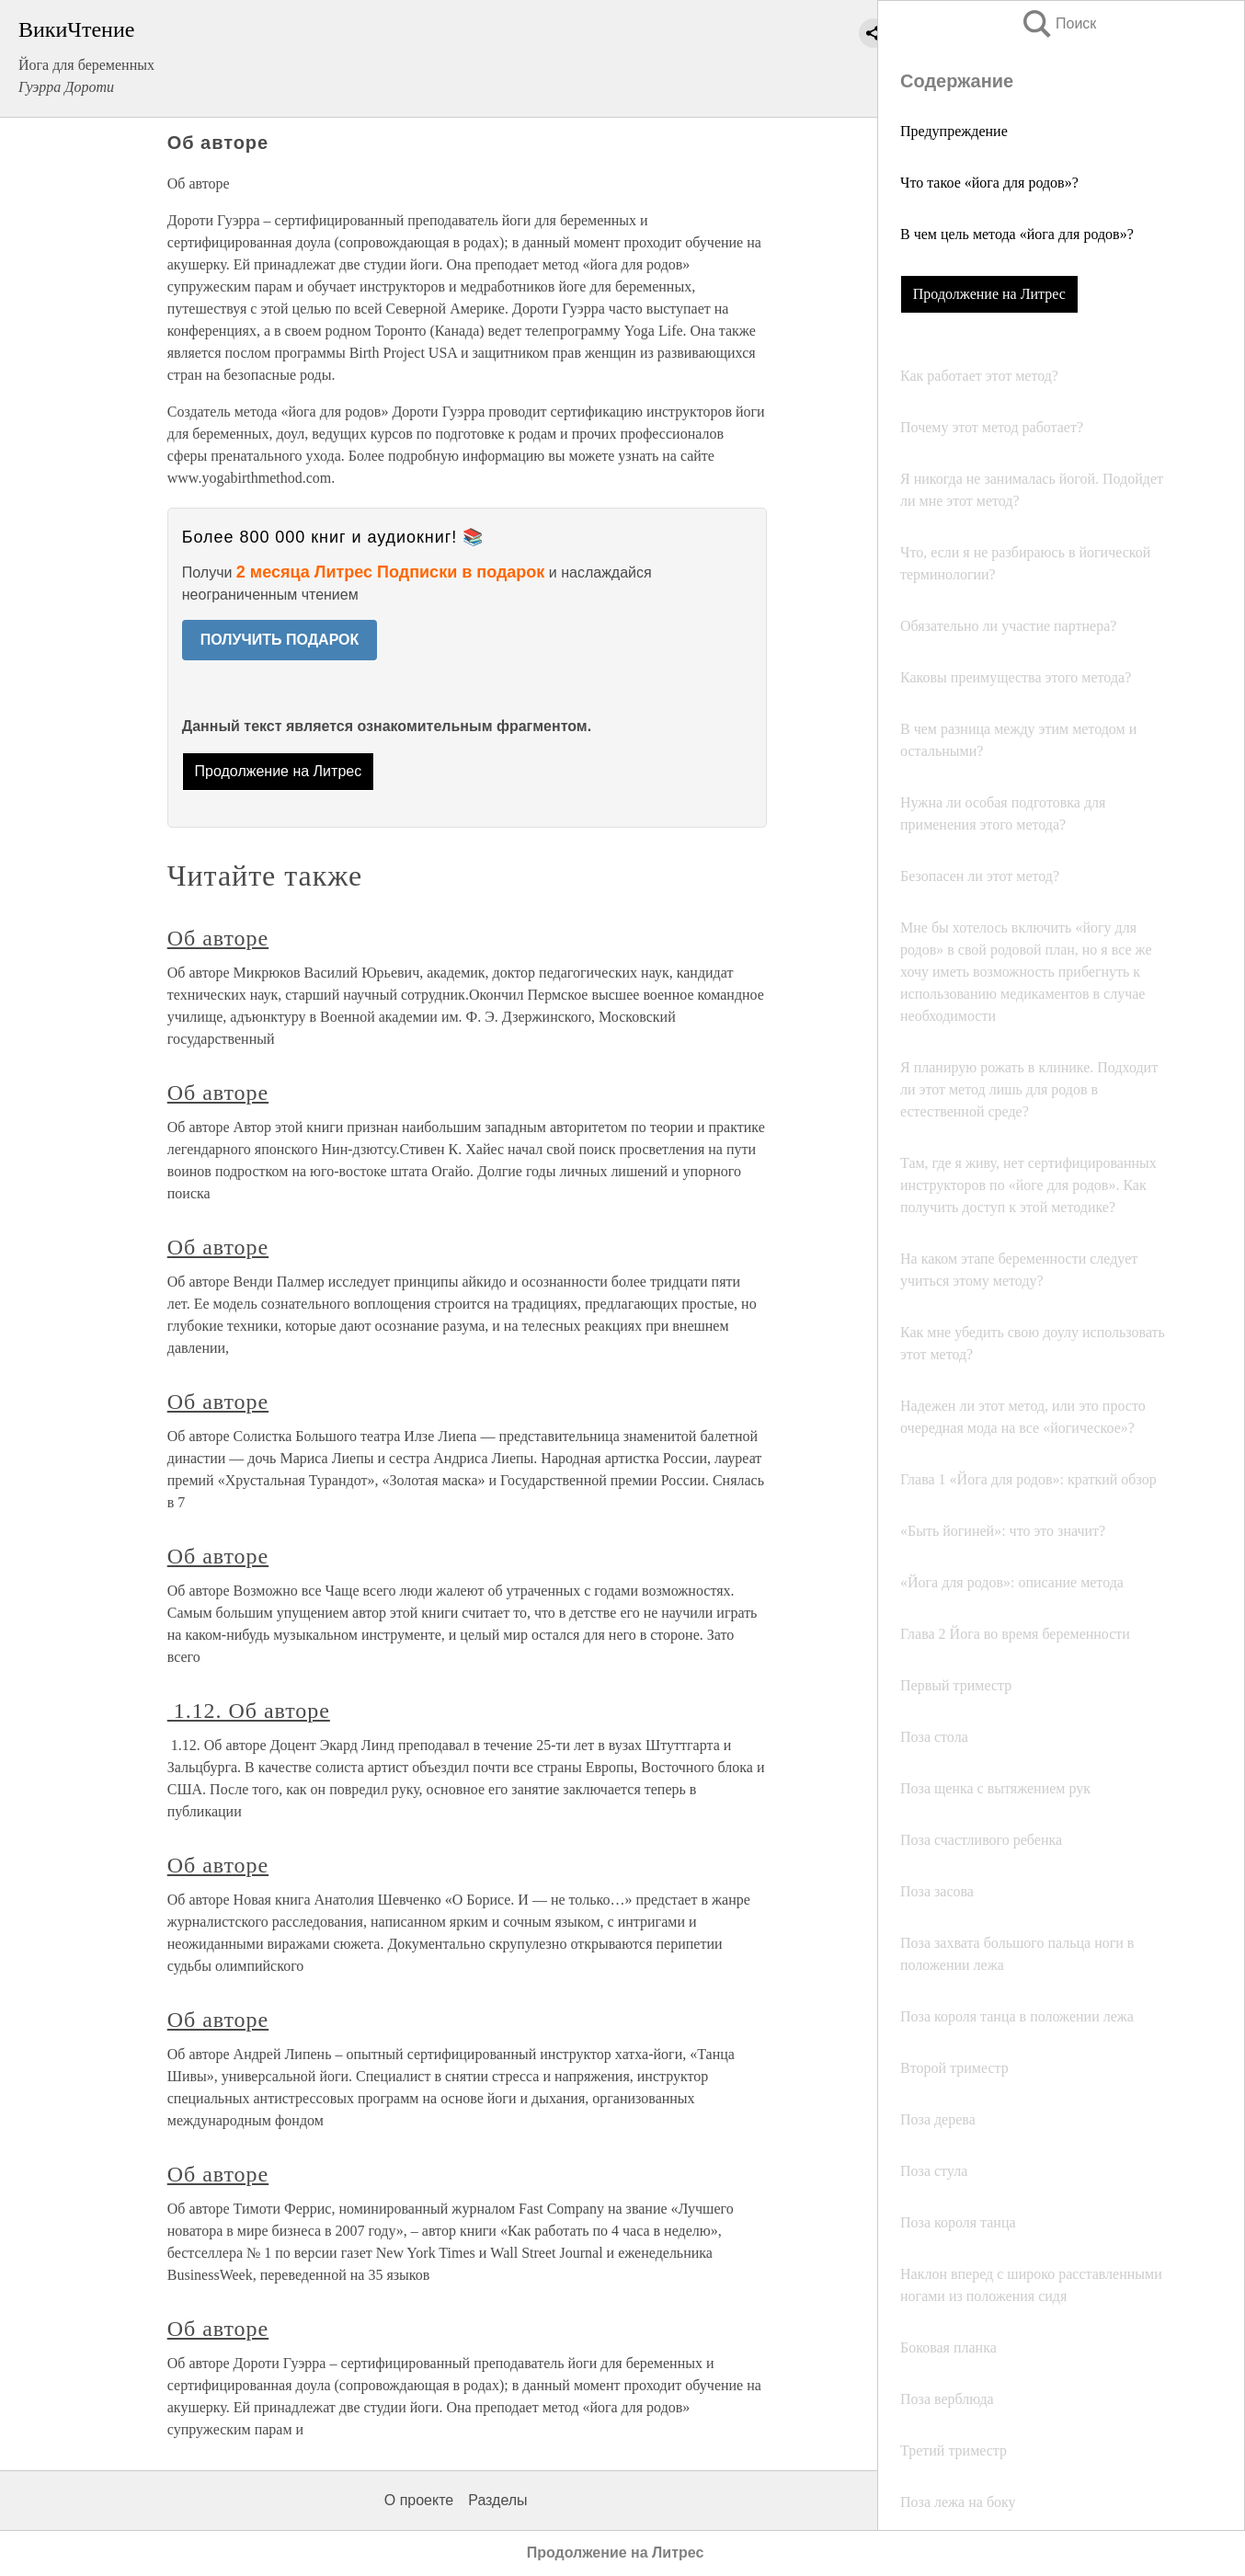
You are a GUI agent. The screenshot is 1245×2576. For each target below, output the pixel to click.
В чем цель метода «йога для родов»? (1017, 234)
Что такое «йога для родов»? (989, 182)
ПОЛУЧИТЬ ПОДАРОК (280, 639)
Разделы (497, 2500)
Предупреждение (954, 131)
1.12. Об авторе (248, 1711)
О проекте (418, 2500)
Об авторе (217, 938)
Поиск (1058, 23)
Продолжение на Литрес (989, 294)
